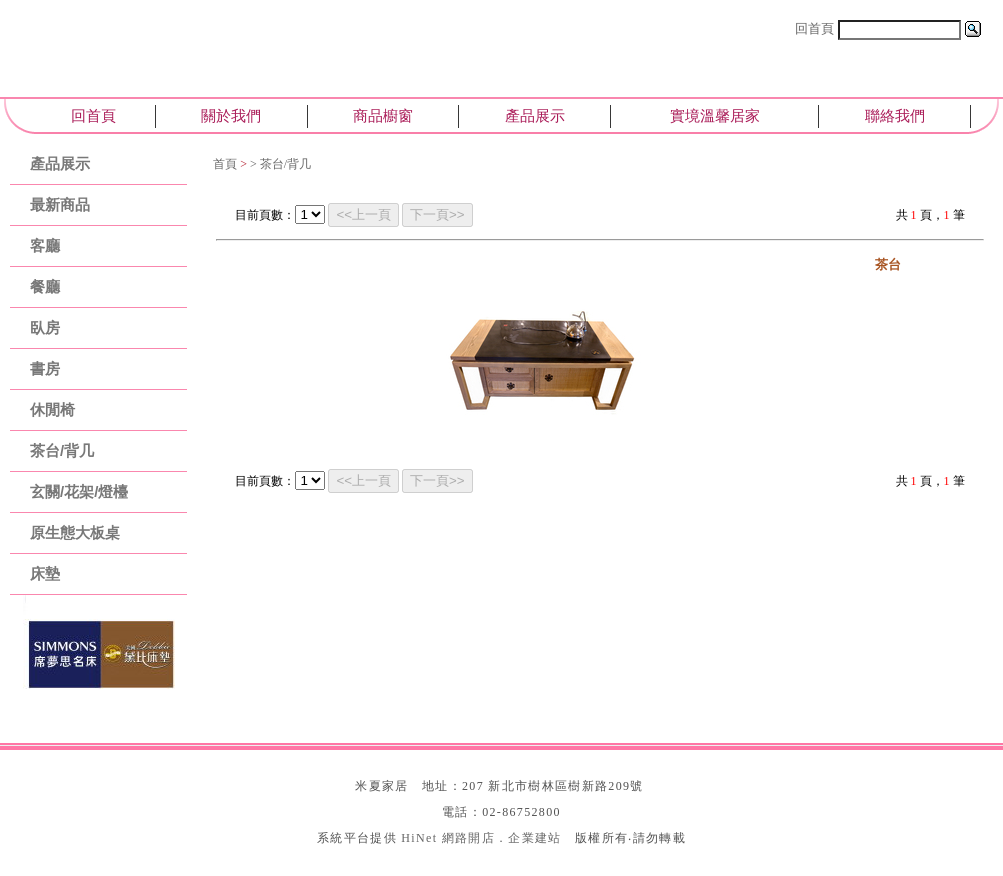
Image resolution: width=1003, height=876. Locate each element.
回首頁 (814, 28)
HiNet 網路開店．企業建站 (481, 838)
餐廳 (45, 286)
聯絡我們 (895, 115)
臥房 (45, 327)
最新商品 (60, 204)
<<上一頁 (363, 214)
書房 (45, 368)
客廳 (45, 245)
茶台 (888, 264)
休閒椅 (52, 409)
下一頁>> (437, 214)
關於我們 (231, 115)
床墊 (45, 573)
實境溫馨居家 (715, 115)
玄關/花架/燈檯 (79, 491)
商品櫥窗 (383, 115)
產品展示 (535, 115)
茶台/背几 (62, 450)
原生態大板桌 (75, 532)
